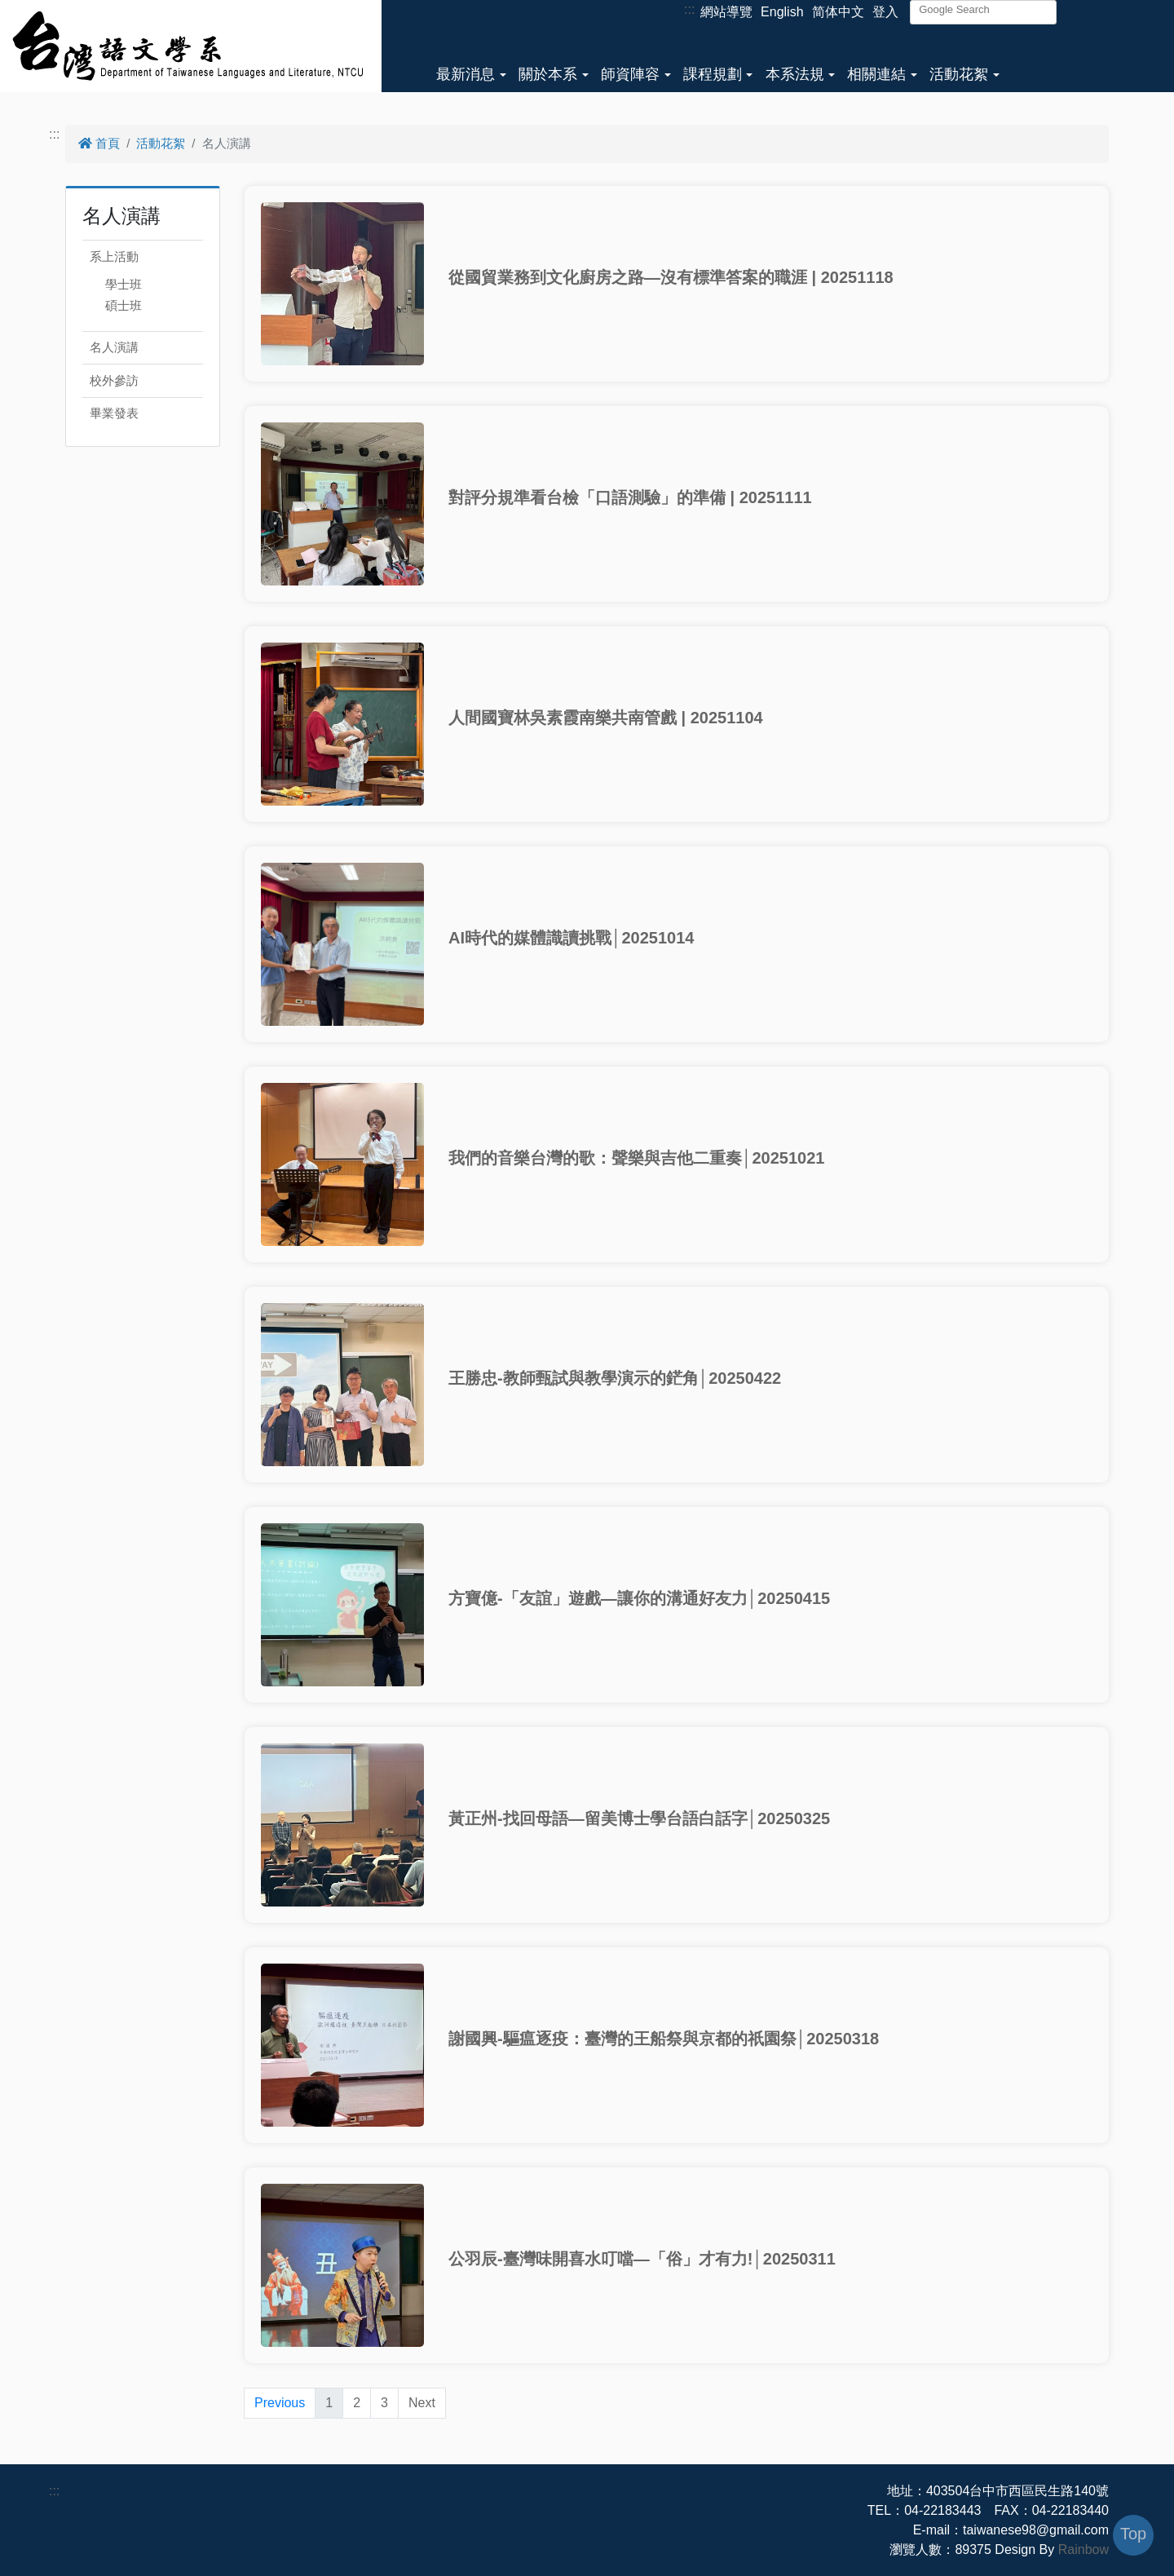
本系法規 (795, 74)
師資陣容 (630, 74)
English (782, 12)
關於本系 (548, 74)
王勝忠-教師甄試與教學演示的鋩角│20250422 (614, 1378)
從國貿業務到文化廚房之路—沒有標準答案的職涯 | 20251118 (671, 277)
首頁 (99, 143)
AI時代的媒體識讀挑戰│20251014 (571, 938)
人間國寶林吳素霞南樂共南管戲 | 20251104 (605, 718)
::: (689, 9)
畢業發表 (114, 413)
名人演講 (114, 347)
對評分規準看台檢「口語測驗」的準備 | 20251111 (630, 497)
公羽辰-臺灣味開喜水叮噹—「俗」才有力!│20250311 (642, 2259)
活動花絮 (958, 74)
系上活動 (114, 256)
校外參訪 (114, 380)
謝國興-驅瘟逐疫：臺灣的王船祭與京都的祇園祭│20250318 (663, 2039)
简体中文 (838, 12)
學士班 (123, 284)
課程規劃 (712, 74)
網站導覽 (726, 12)
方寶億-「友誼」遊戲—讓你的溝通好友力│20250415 (639, 1598)
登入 (885, 12)
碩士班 (123, 305)
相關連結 (876, 74)
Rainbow (1083, 2549)
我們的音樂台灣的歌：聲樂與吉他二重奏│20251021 (636, 1158)
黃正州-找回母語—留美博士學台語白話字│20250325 (639, 1818)
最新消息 (465, 74)
